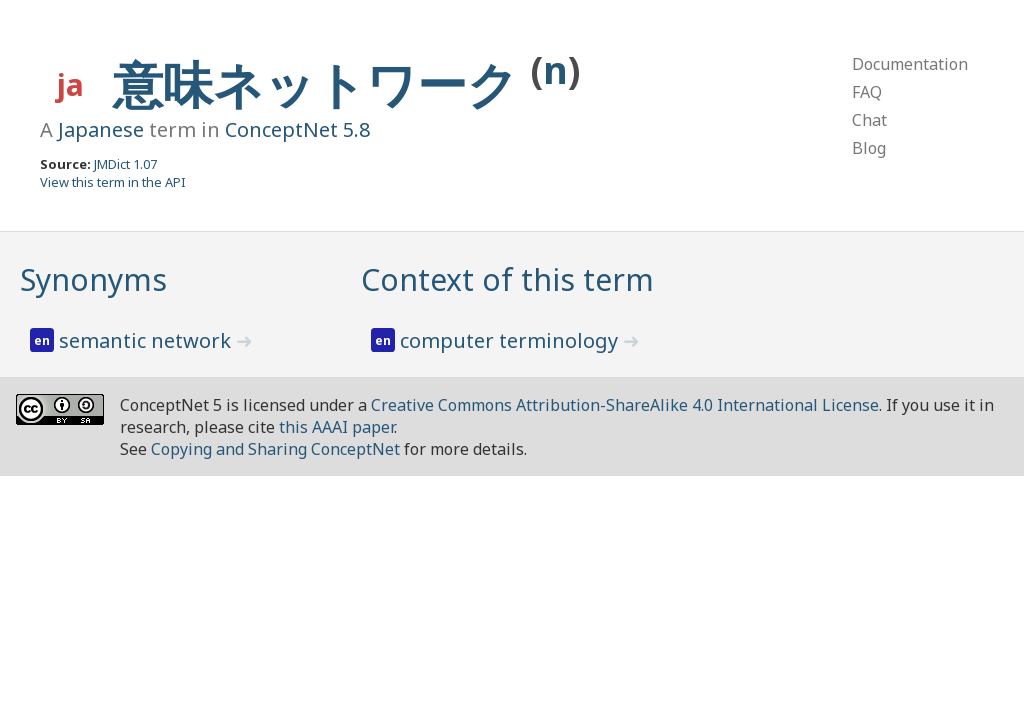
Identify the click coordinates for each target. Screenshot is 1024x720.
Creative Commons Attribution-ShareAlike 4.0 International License (625, 405)
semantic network (147, 340)
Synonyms (93, 279)
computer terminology (511, 340)
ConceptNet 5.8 (297, 129)
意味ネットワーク (322, 84)
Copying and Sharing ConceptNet (275, 449)
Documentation (910, 64)
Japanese (101, 129)
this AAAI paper (336, 427)
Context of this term (507, 279)
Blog (869, 148)
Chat (869, 120)
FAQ (867, 92)
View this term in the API (113, 182)
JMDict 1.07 (125, 164)
